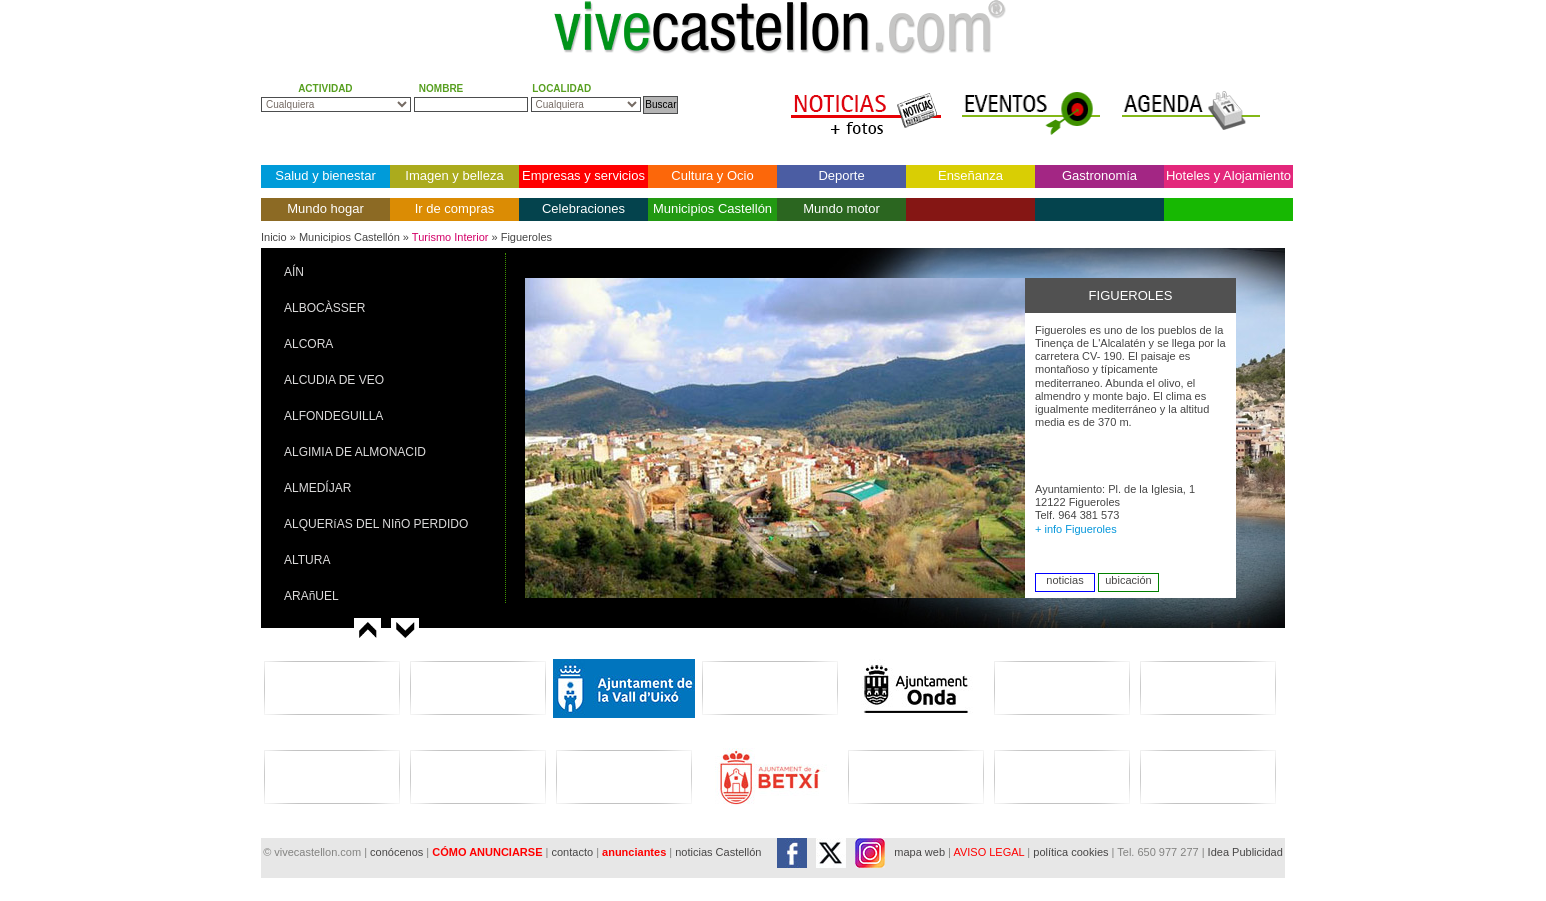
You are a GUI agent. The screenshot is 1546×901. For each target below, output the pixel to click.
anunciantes (634, 852)
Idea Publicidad (1245, 852)
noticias (1064, 580)
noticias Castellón (718, 852)
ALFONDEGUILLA (333, 416)
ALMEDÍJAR (317, 488)
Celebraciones (583, 208)
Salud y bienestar (325, 175)
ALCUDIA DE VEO (334, 380)
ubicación (1128, 580)
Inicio (274, 237)
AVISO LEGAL (988, 852)
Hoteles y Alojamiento (1228, 175)
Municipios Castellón (712, 208)
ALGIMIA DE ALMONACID (355, 452)
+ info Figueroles (1076, 529)
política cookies (1070, 852)
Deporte (841, 175)
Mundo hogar (325, 208)
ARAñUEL (311, 596)
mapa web (919, 852)
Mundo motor (841, 208)
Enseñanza (970, 175)
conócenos (398, 852)
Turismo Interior (450, 237)
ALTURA (307, 560)
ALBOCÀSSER (324, 308)
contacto (572, 852)
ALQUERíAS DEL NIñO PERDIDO (376, 524)
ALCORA (308, 344)
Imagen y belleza (454, 175)
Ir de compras (454, 208)
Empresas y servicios (583, 175)
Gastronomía (1099, 175)
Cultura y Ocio (712, 175)
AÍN (294, 272)
